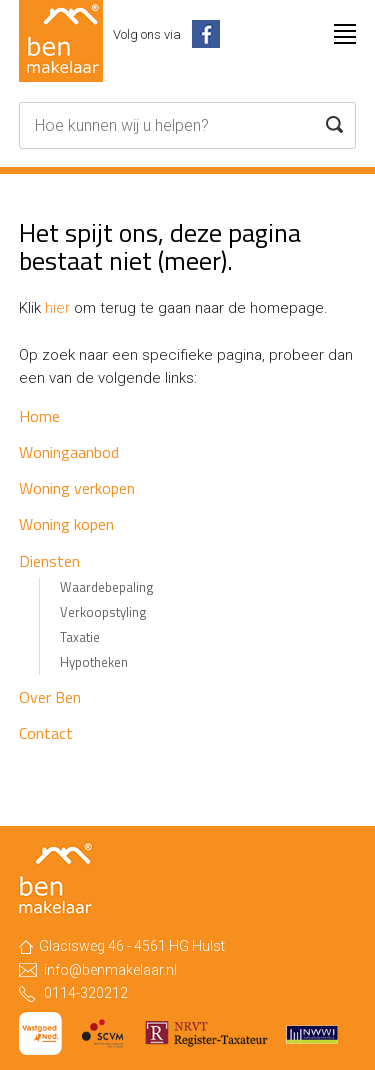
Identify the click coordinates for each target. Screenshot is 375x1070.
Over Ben (50, 697)
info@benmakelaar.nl (110, 970)
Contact (46, 733)
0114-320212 (86, 993)
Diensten (49, 561)
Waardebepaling (107, 587)
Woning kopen (66, 524)
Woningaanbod (69, 452)
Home (39, 416)
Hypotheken (94, 662)
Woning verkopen (77, 488)
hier (57, 308)
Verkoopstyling (103, 612)
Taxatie (80, 637)
